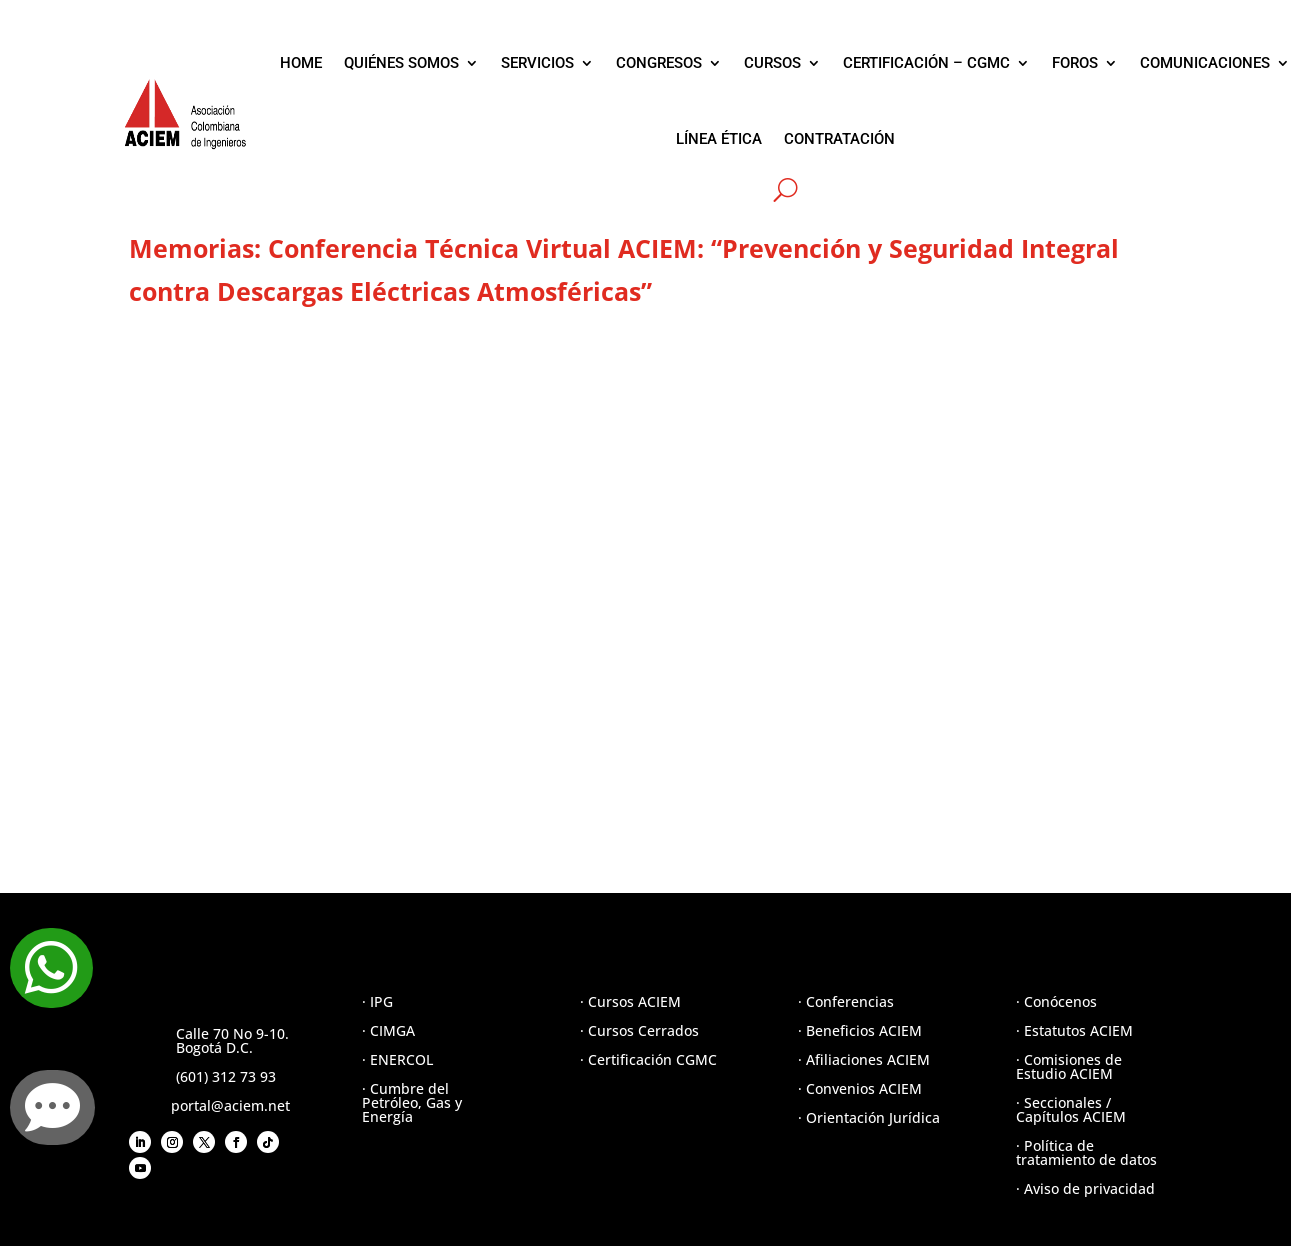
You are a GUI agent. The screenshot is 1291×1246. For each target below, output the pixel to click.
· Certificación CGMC (648, 1059)
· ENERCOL (397, 1059)
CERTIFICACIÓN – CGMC (926, 63)
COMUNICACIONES (1205, 63)
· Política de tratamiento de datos (1086, 1152)
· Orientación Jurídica (869, 1117)
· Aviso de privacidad (1085, 1188)
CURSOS (772, 63)
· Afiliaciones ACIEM (864, 1059)
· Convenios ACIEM (860, 1088)
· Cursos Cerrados (639, 1030)
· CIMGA (388, 1030)
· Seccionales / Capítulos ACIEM (1071, 1109)
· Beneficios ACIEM (860, 1030)
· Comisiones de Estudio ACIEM (1069, 1066)
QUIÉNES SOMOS (401, 63)
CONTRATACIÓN (839, 139)
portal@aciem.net (230, 1105)
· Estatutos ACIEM (1074, 1030)
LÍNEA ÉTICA (719, 139)
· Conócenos (1056, 1001)
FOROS (1075, 63)
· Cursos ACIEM (630, 1001)
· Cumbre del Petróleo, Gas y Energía (412, 1102)
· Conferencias (846, 1001)
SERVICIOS (537, 63)
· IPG (377, 1001)
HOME (301, 63)
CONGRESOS (659, 63)
